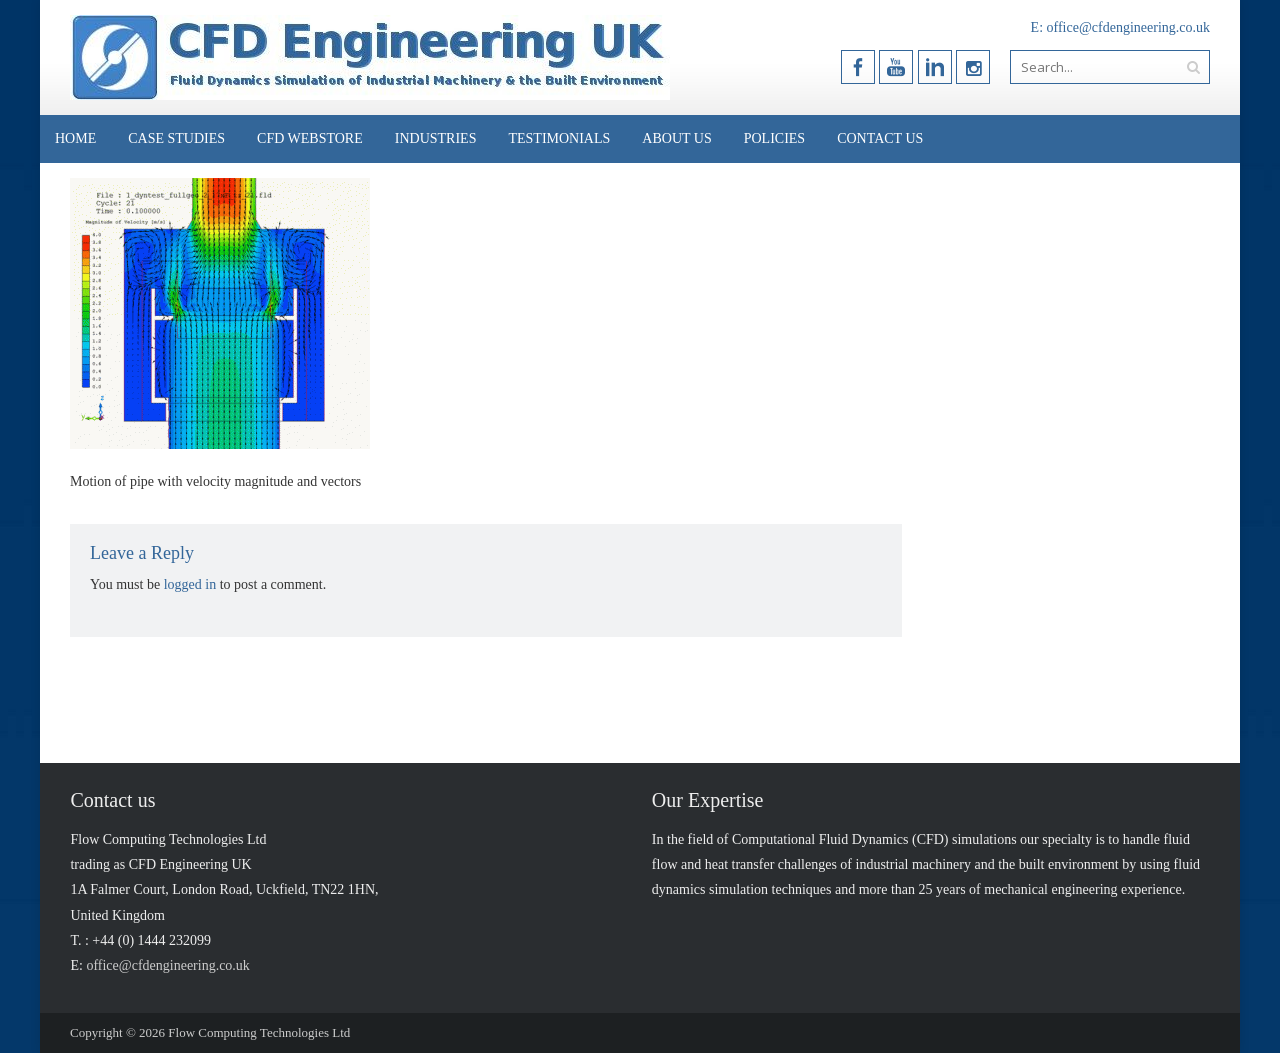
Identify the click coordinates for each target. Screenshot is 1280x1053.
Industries (436, 138)
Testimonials (559, 138)
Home (75, 138)
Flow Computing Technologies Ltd (259, 1032)
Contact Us (880, 138)
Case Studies (176, 138)
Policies (774, 138)
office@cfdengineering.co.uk (1128, 27)
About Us (676, 138)
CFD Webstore (310, 138)
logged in (190, 584)
